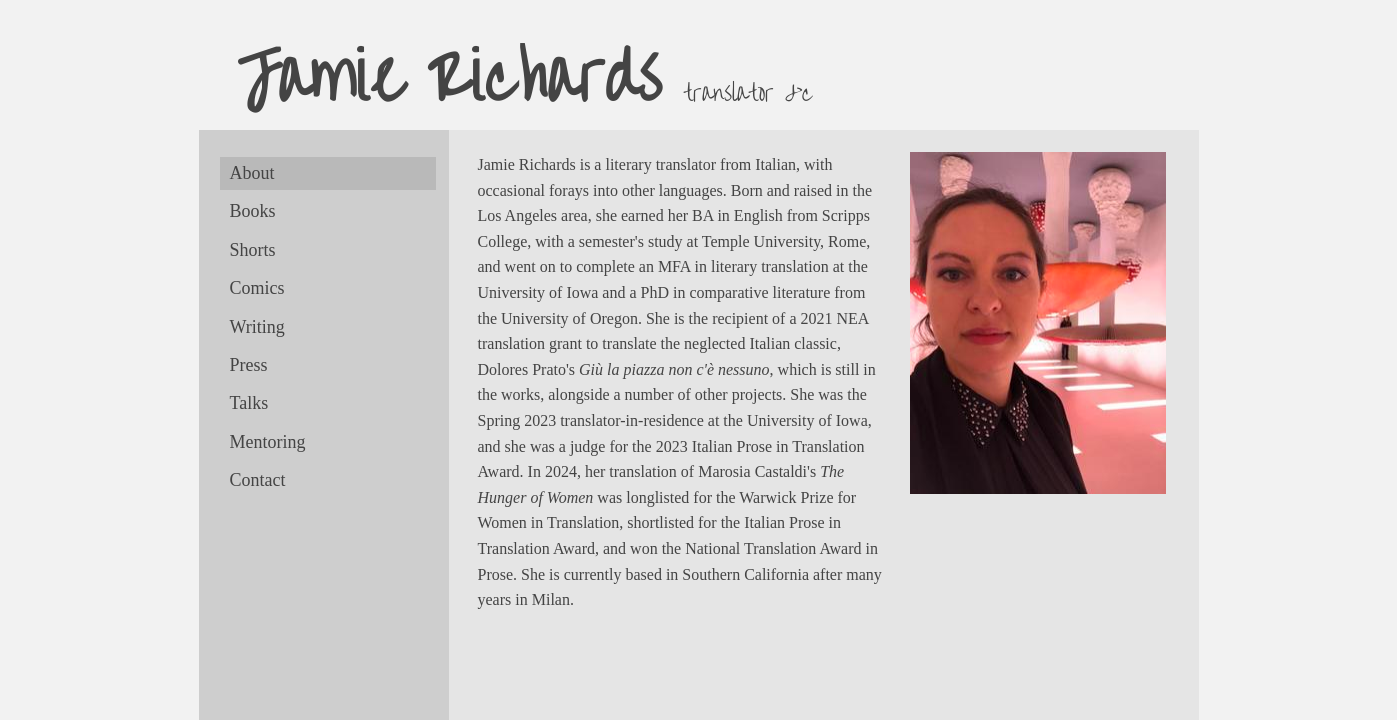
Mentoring (268, 442)
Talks (249, 403)
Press (249, 365)
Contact (258, 480)
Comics (257, 288)
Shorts (253, 250)
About (252, 173)
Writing (257, 327)
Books (253, 211)
